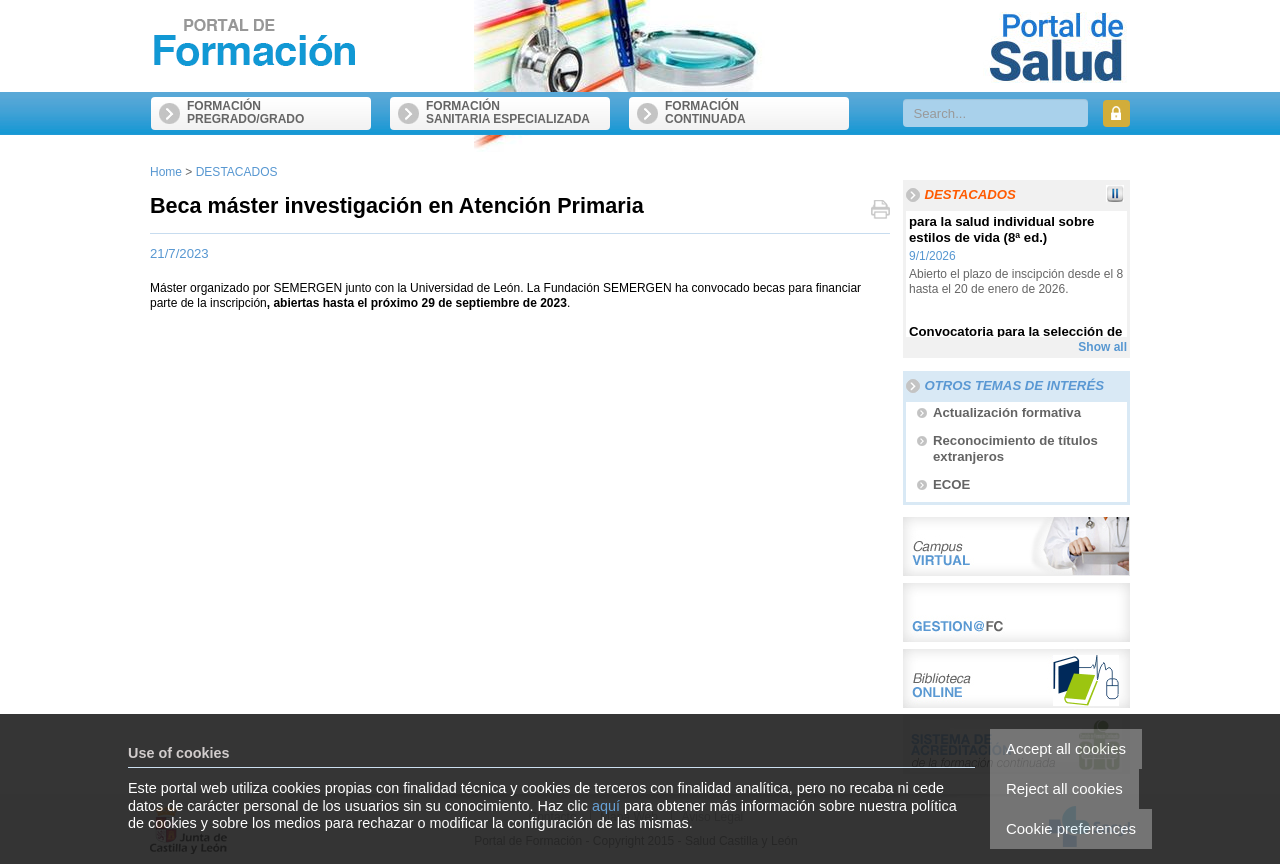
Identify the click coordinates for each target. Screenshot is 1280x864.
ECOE (951, 484)
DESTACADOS (237, 172)
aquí (606, 806)
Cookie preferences (1071, 828)
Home (166, 172)
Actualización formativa (1007, 412)
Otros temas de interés (1014, 385)
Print (880, 211)
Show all (1102, 347)
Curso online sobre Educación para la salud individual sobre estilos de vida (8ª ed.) (1004, 226)
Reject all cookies (1064, 788)
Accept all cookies (1066, 748)
